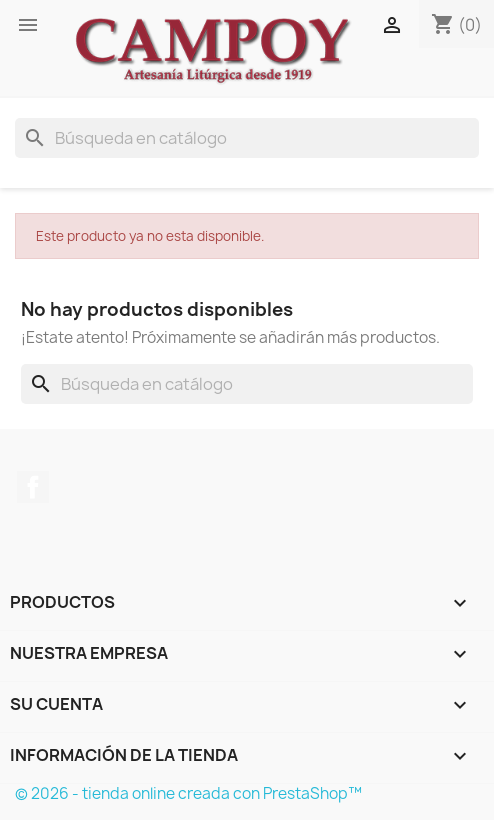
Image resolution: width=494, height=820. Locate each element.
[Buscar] (247, 138)
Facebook (33, 487)
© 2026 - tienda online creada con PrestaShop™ (188, 793)
